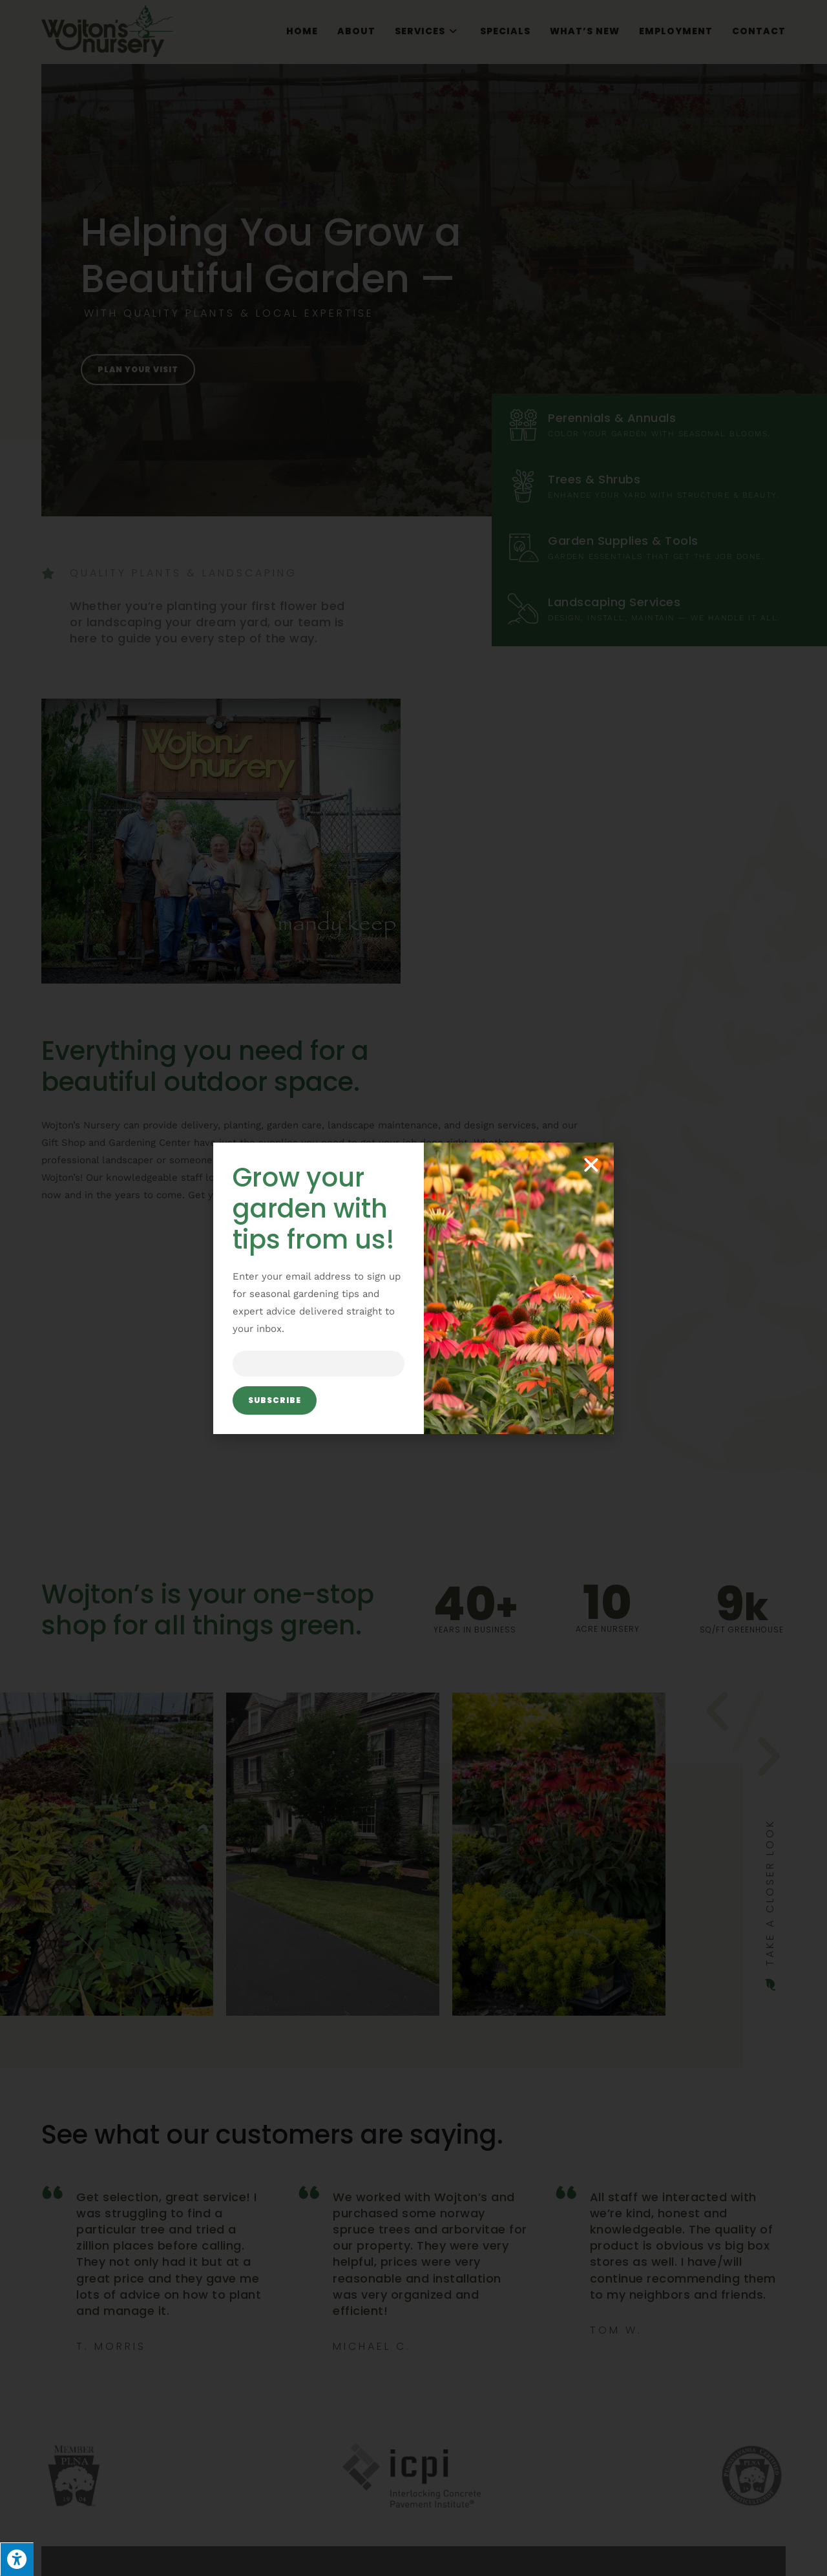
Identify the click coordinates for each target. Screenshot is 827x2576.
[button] (591, 1165)
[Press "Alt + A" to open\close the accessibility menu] (17, 2559)
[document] (413, 1288)
